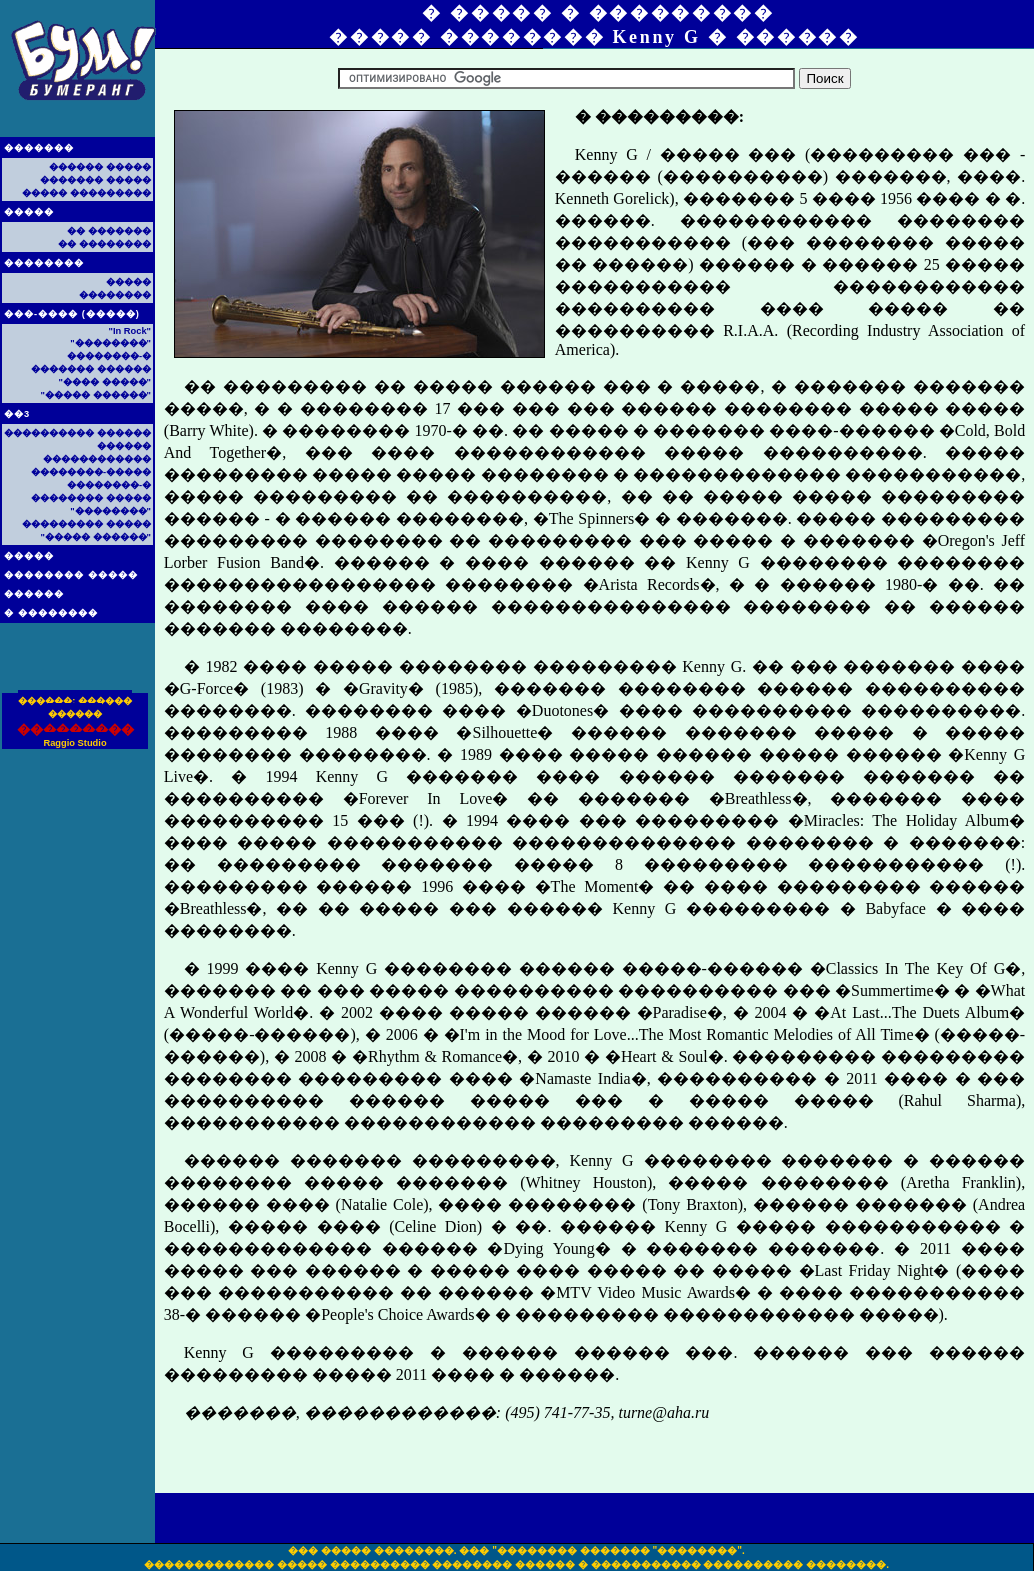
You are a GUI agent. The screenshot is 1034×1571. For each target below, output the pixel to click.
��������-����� (91, 472)
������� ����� (95, 180)
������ (34, 594)
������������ (97, 459)
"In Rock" (129, 331)
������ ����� (100, 167)
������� (39, 148)
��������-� (109, 356)
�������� (44, 263)
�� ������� (109, 231)
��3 (17, 414)
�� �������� (104, 244)
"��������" (110, 343)
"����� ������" (96, 395)
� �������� (51, 613)
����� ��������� (86, 193)
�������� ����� (71, 575)
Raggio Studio (74, 743)
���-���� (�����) (72, 314)
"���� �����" (105, 382)
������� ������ (91, 369)
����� (29, 212)
